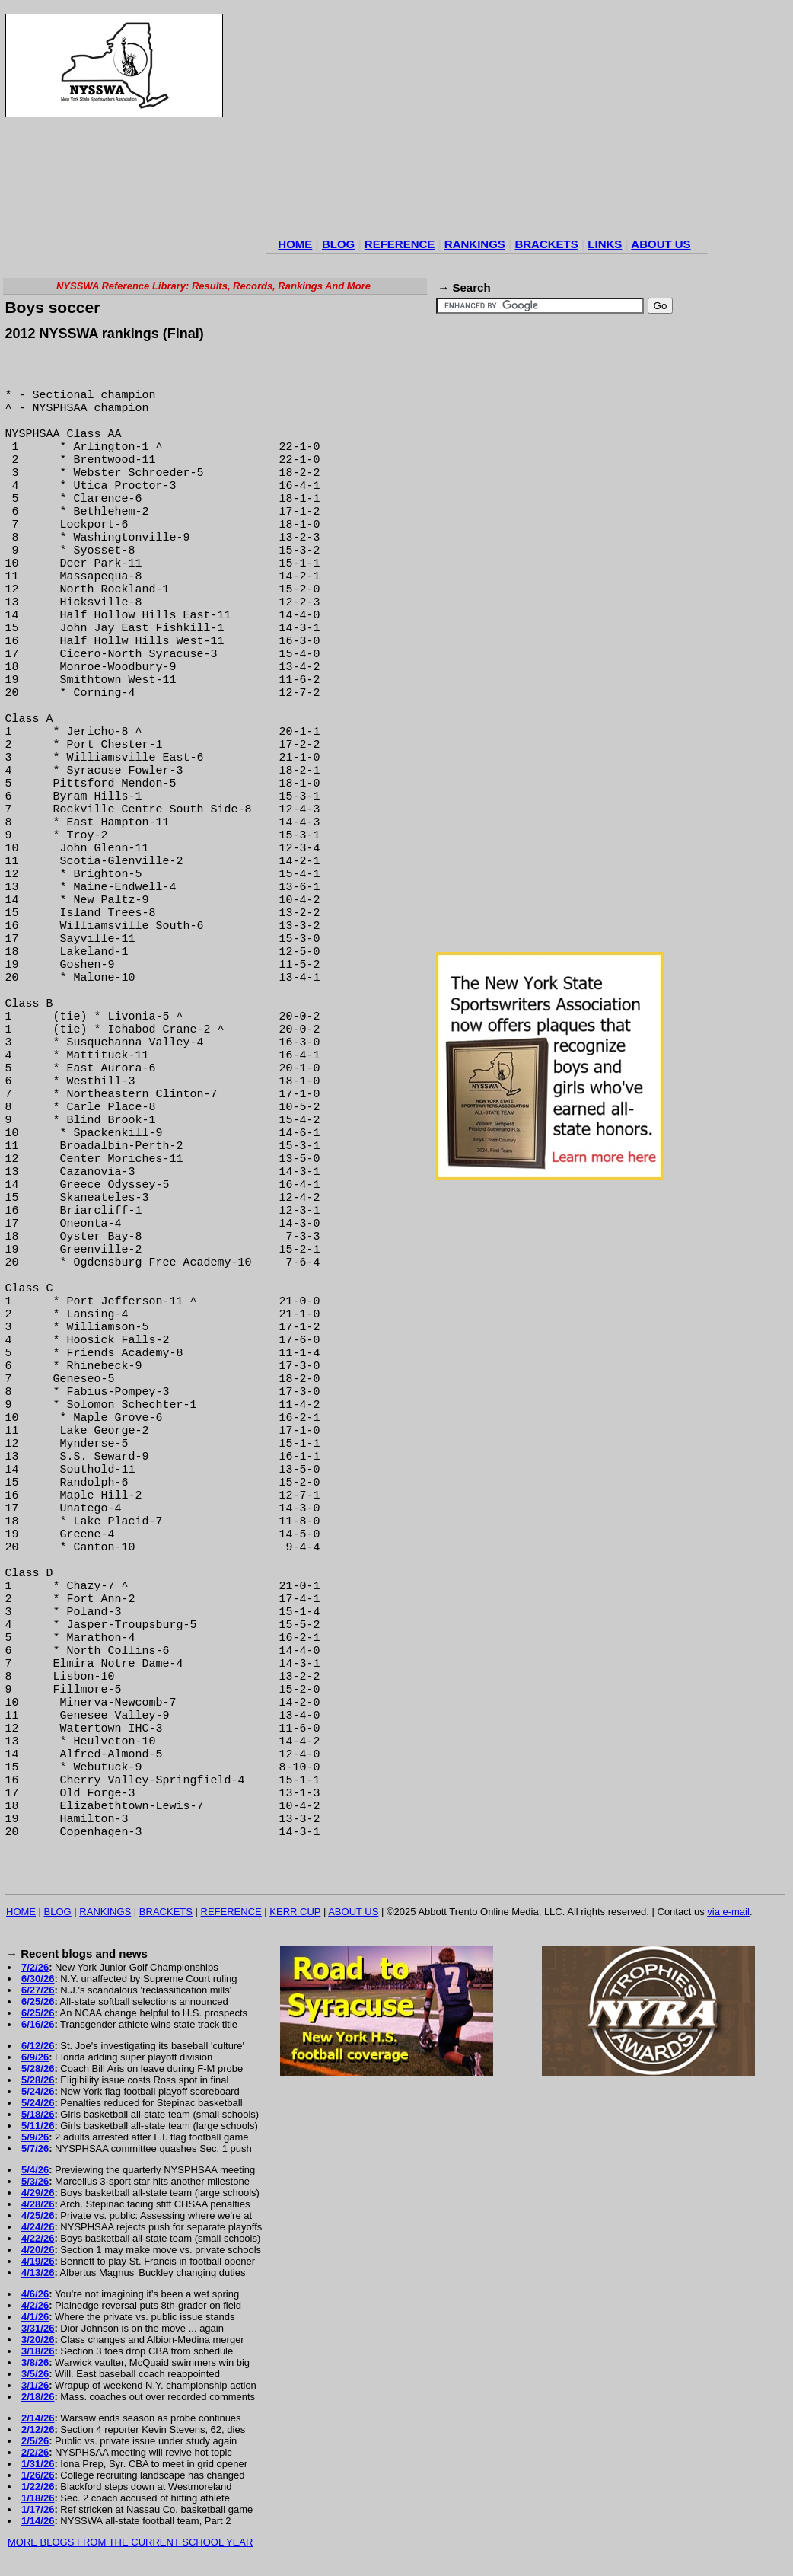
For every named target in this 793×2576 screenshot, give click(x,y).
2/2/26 (35, 2452)
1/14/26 (37, 2521)
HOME (295, 244)
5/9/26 (35, 2137)
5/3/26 (35, 2181)
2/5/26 (35, 2441)
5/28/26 (37, 2068)
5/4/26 (35, 2169)
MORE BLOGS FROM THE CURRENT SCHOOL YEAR (130, 2542)
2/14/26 (37, 2418)
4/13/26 (37, 2272)
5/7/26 (35, 2148)
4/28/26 (37, 2204)
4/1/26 (35, 2316)
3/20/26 (37, 2339)
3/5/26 (35, 2374)
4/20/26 (37, 2249)
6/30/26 (37, 1978)
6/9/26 (35, 2057)
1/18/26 (37, 2498)
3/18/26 (37, 2351)
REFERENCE (400, 244)
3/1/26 (35, 2385)
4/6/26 (35, 2294)
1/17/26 (37, 2509)
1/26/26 (37, 2475)
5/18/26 (37, 2114)
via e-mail (728, 1911)
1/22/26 (37, 2486)
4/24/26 (37, 2227)
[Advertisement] (487, 122)
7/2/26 (35, 1967)
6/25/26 (37, 2001)
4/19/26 (37, 2261)
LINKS (605, 244)
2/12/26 (37, 2429)
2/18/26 (37, 2396)
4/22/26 (37, 2238)
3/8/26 (35, 2362)
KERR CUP (294, 1911)
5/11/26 (37, 2125)
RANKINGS (474, 244)
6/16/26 (37, 2024)
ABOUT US (660, 244)
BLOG (338, 244)
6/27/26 (37, 1990)
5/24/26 (37, 2091)
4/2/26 (35, 2305)
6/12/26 (37, 2045)
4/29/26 (37, 2192)
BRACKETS (546, 244)
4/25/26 (37, 2215)
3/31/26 (37, 2328)
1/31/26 (37, 2463)
